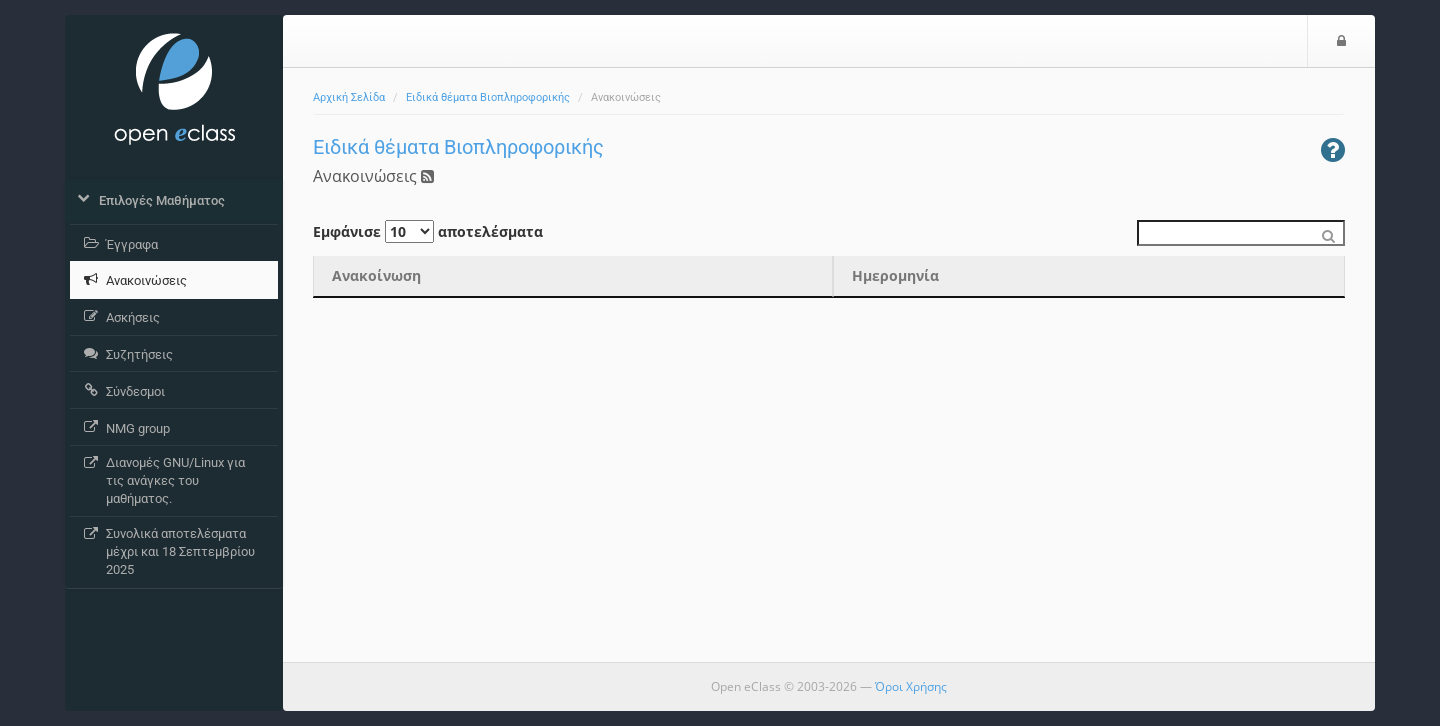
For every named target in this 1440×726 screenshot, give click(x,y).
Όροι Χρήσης (911, 686)
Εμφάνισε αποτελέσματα (428, 231)
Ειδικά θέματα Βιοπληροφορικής (488, 97)
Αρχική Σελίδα (349, 97)
